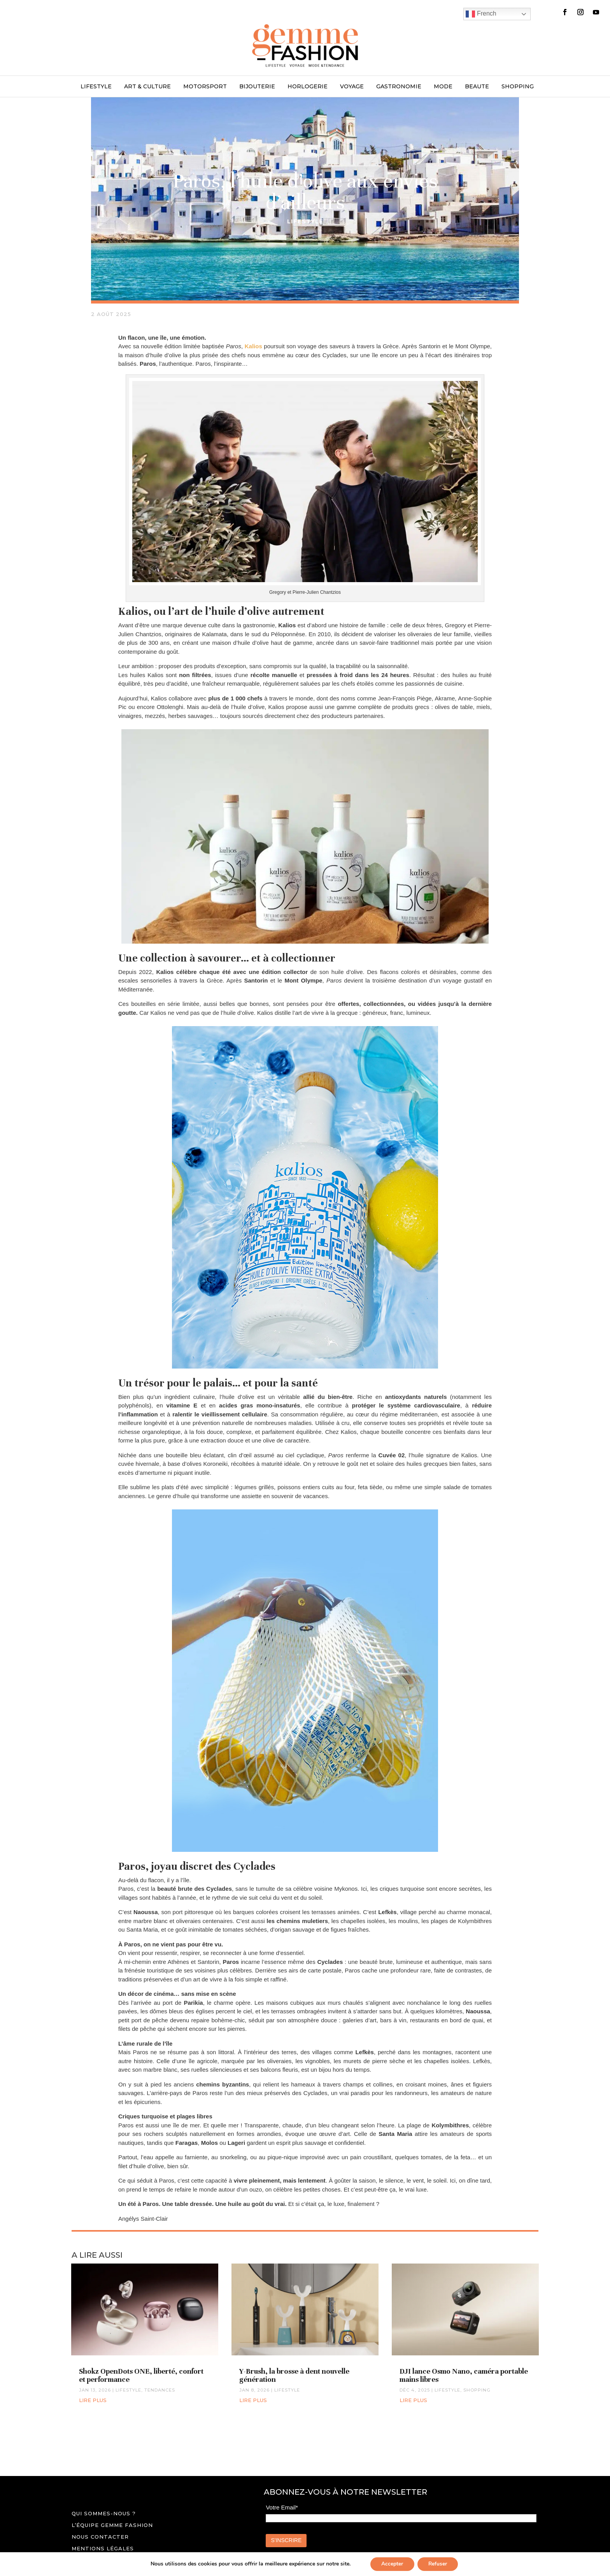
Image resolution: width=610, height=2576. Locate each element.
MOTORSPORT (205, 87)
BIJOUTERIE (257, 87)
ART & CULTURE (147, 87)
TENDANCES (159, 2390)
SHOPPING (517, 87)
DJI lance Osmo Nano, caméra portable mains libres (464, 2375)
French (481, 14)
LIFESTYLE (96, 87)
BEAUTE (477, 87)
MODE (443, 87)
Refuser (438, 2563)
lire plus (93, 2400)
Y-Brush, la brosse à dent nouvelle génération (294, 2375)
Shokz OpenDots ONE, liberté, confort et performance (141, 2375)
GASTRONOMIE (398, 87)
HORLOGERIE (307, 87)
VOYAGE (352, 87)
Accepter (391, 2563)
